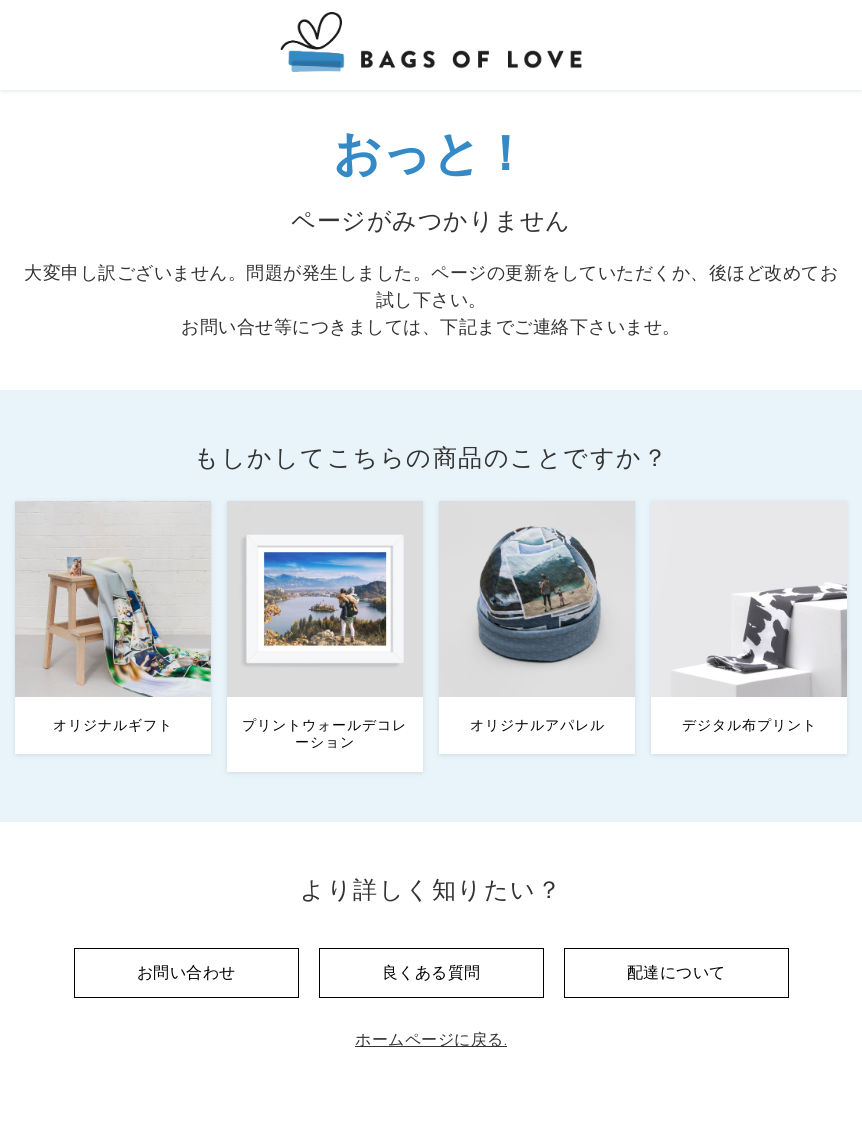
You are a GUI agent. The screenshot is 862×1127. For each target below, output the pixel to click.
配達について (676, 972)
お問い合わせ (186, 972)
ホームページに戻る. (431, 1039)
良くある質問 (431, 972)
